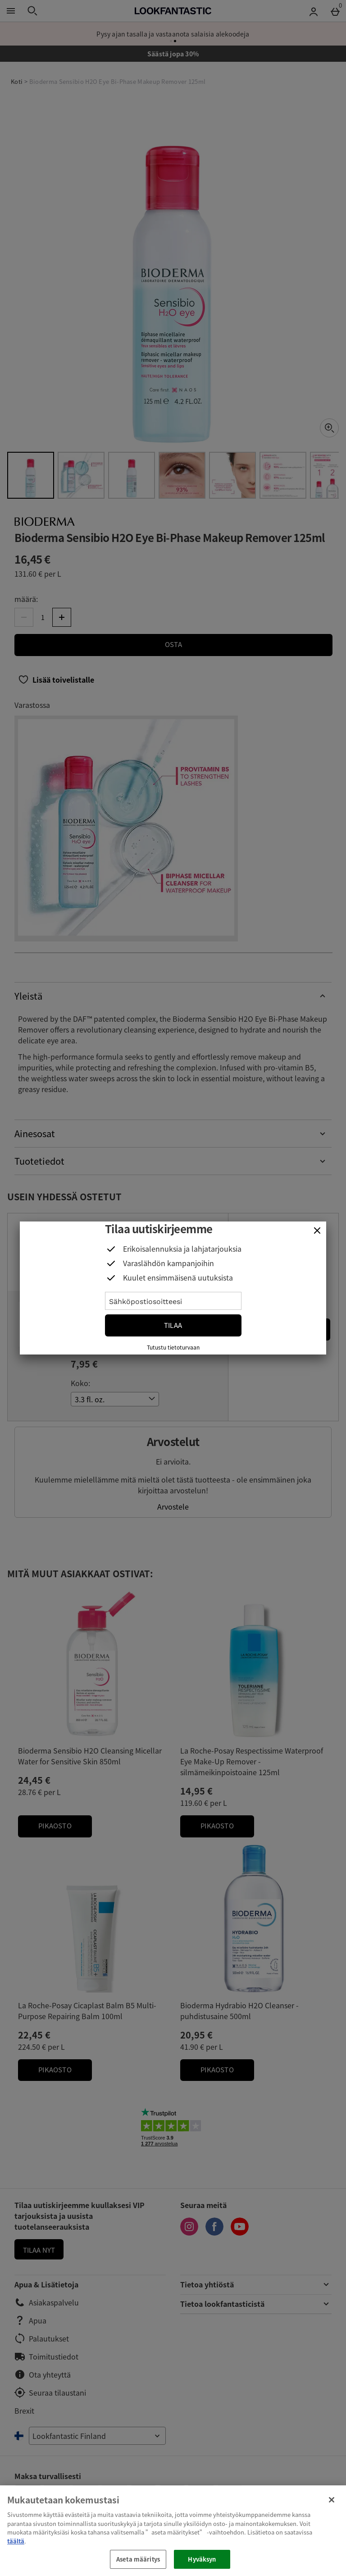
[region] (173, 2530)
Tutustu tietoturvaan (173, 1347)
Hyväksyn (202, 2559)
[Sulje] (317, 1230)
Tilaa (173, 1325)
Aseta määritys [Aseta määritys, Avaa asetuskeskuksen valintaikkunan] (138, 2559)
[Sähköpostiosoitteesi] (173, 1301)
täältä (15, 2541)
